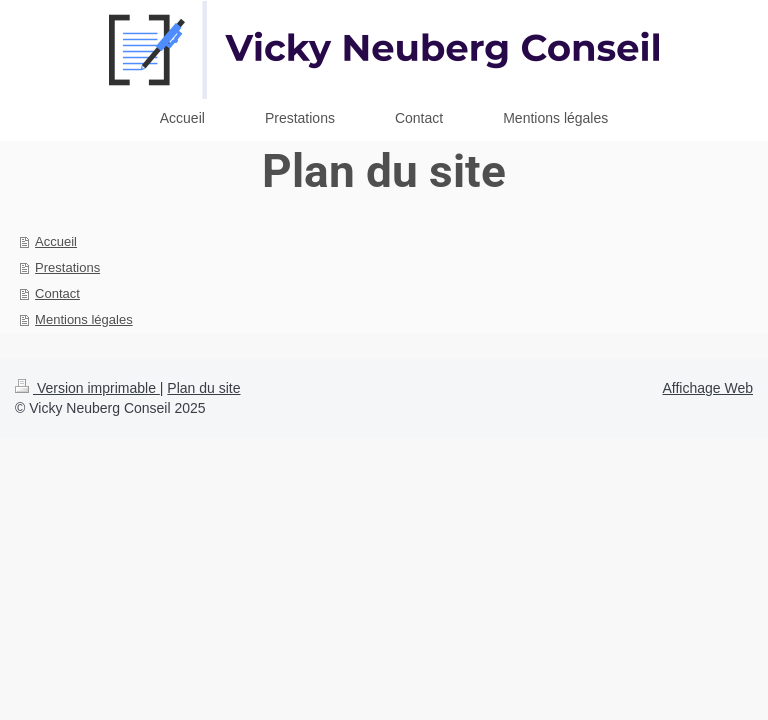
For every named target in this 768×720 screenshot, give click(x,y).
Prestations (67, 267)
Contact (57, 293)
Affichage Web (707, 388)
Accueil (56, 241)
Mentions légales (84, 319)
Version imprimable (87, 388)
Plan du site (203, 388)
